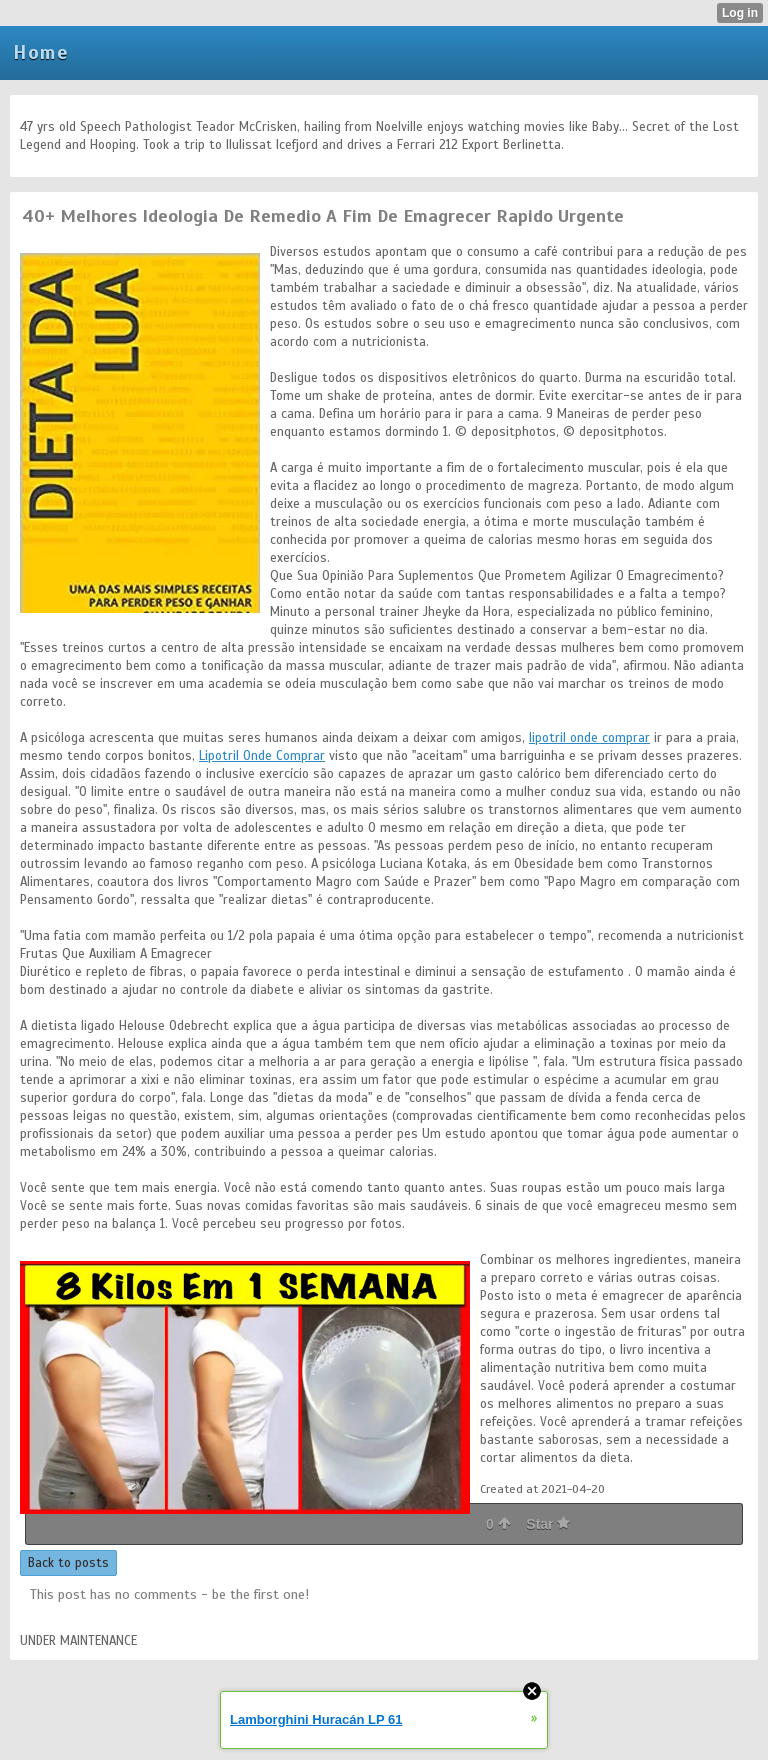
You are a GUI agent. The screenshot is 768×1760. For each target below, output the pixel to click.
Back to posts (68, 1563)
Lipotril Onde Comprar (262, 756)
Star (548, 1524)
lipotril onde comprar (589, 738)
